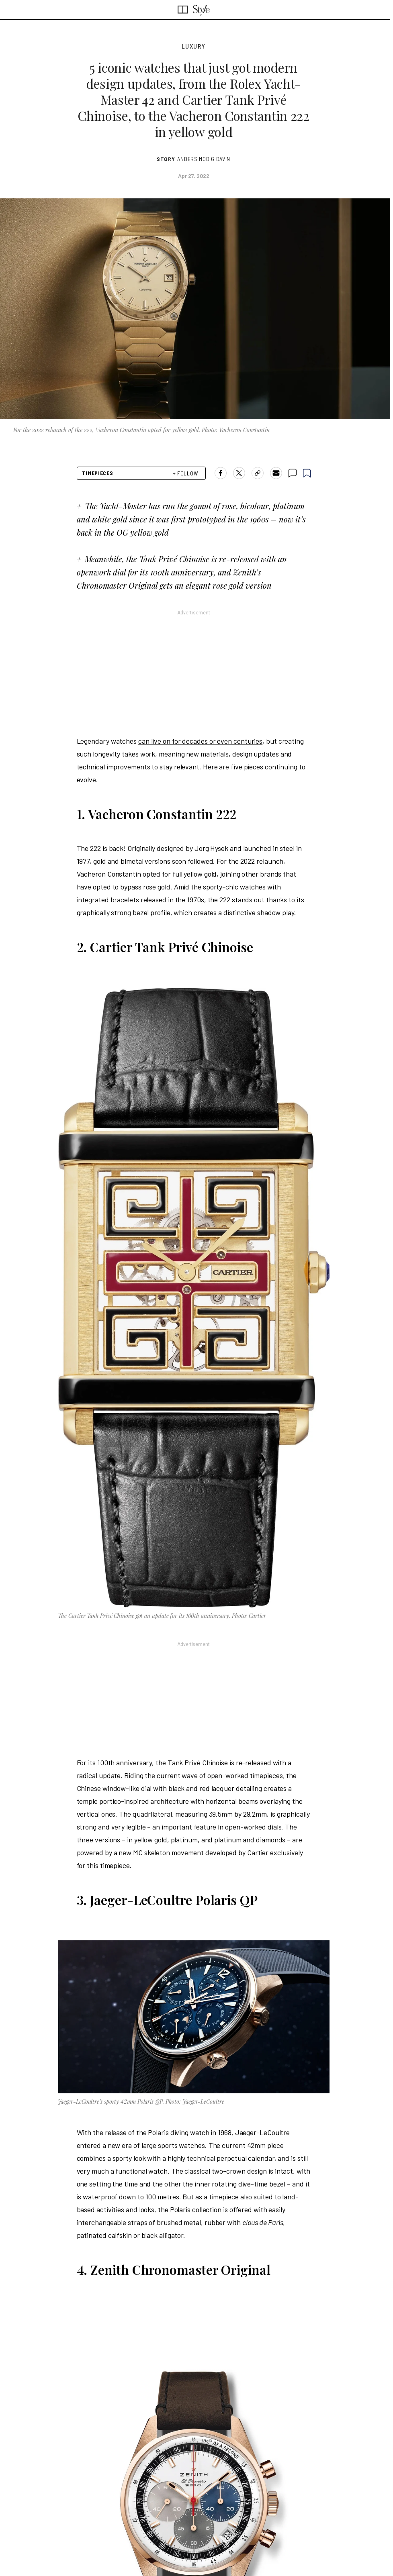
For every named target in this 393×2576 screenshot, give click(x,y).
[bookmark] (307, 473)
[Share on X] (239, 473)
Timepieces (97, 473)
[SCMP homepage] (183, 10)
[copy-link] (258, 473)
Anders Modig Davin (203, 159)
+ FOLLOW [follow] (186, 473)
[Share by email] (276, 473)
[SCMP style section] (201, 10)
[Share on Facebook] (221, 473)
